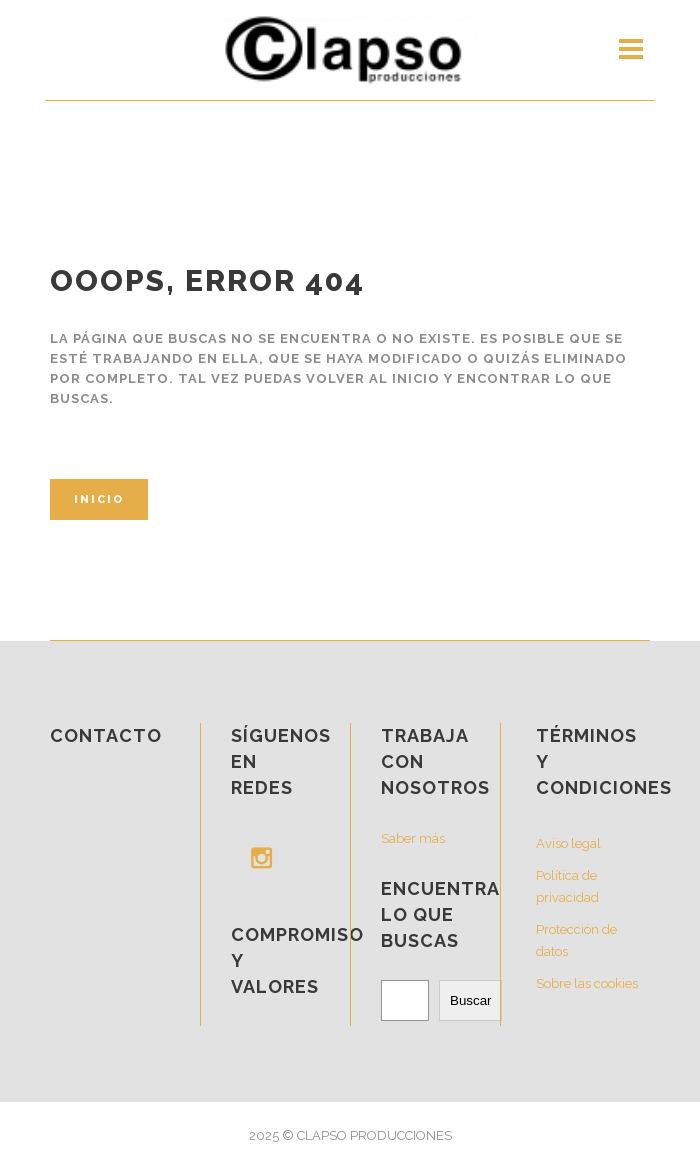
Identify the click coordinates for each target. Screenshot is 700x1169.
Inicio (99, 499)
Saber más (413, 838)
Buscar (470, 1000)
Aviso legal (568, 843)
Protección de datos (576, 940)
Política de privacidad (567, 886)
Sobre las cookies (587, 983)
